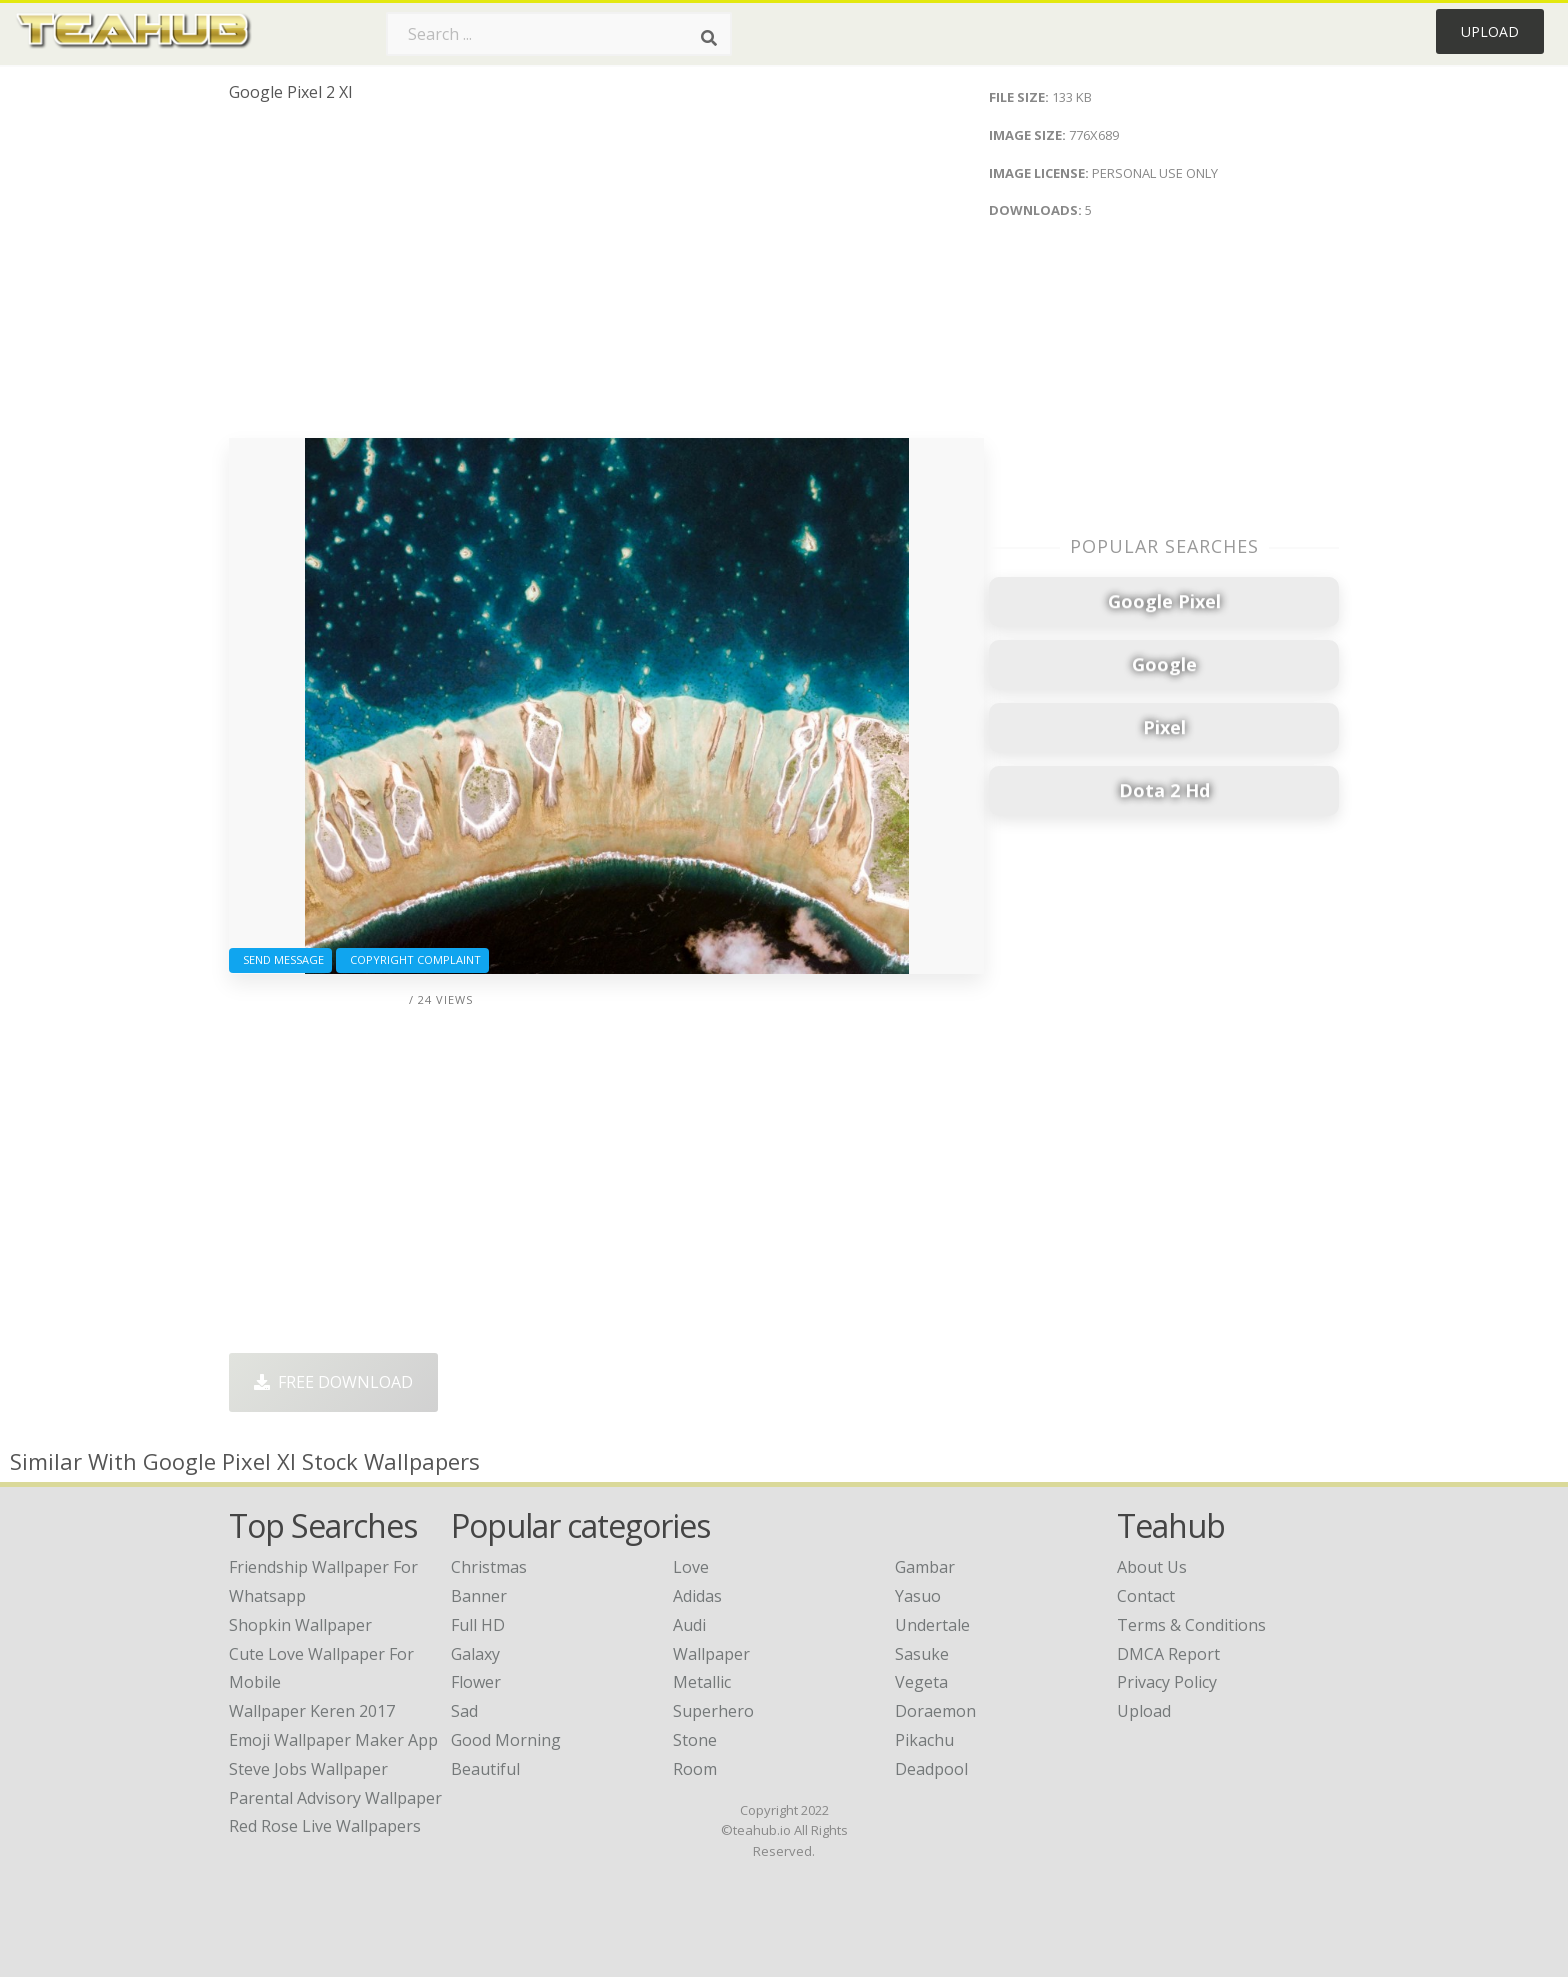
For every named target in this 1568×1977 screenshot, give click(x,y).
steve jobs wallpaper (308, 1769)
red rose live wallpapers (325, 1826)
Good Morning (506, 1740)
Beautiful (485, 1769)
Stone (695, 1740)
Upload (1490, 31)
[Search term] (559, 34)
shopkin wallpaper (300, 1625)
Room (695, 1769)
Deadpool (931, 1769)
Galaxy (475, 1654)
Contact (1146, 1596)
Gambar (925, 1567)
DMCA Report (1168, 1654)
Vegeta (921, 1682)
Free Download (333, 1382)
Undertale (932, 1625)
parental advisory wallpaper (335, 1798)
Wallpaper (711, 1654)
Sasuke (922, 1654)
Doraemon (935, 1711)
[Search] (709, 38)
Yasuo (918, 1596)
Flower (476, 1682)
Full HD (478, 1625)
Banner (479, 1596)
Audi (689, 1625)
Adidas (697, 1596)
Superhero (713, 1711)
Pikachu (924, 1740)
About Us (1152, 1567)
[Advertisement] (606, 278)
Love (691, 1567)
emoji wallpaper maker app (333, 1740)
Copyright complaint (412, 959)
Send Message (280, 959)
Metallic (702, 1682)
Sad (464, 1711)
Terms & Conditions (1191, 1625)
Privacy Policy (1167, 1682)
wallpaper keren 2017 (312, 1711)
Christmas (489, 1567)
